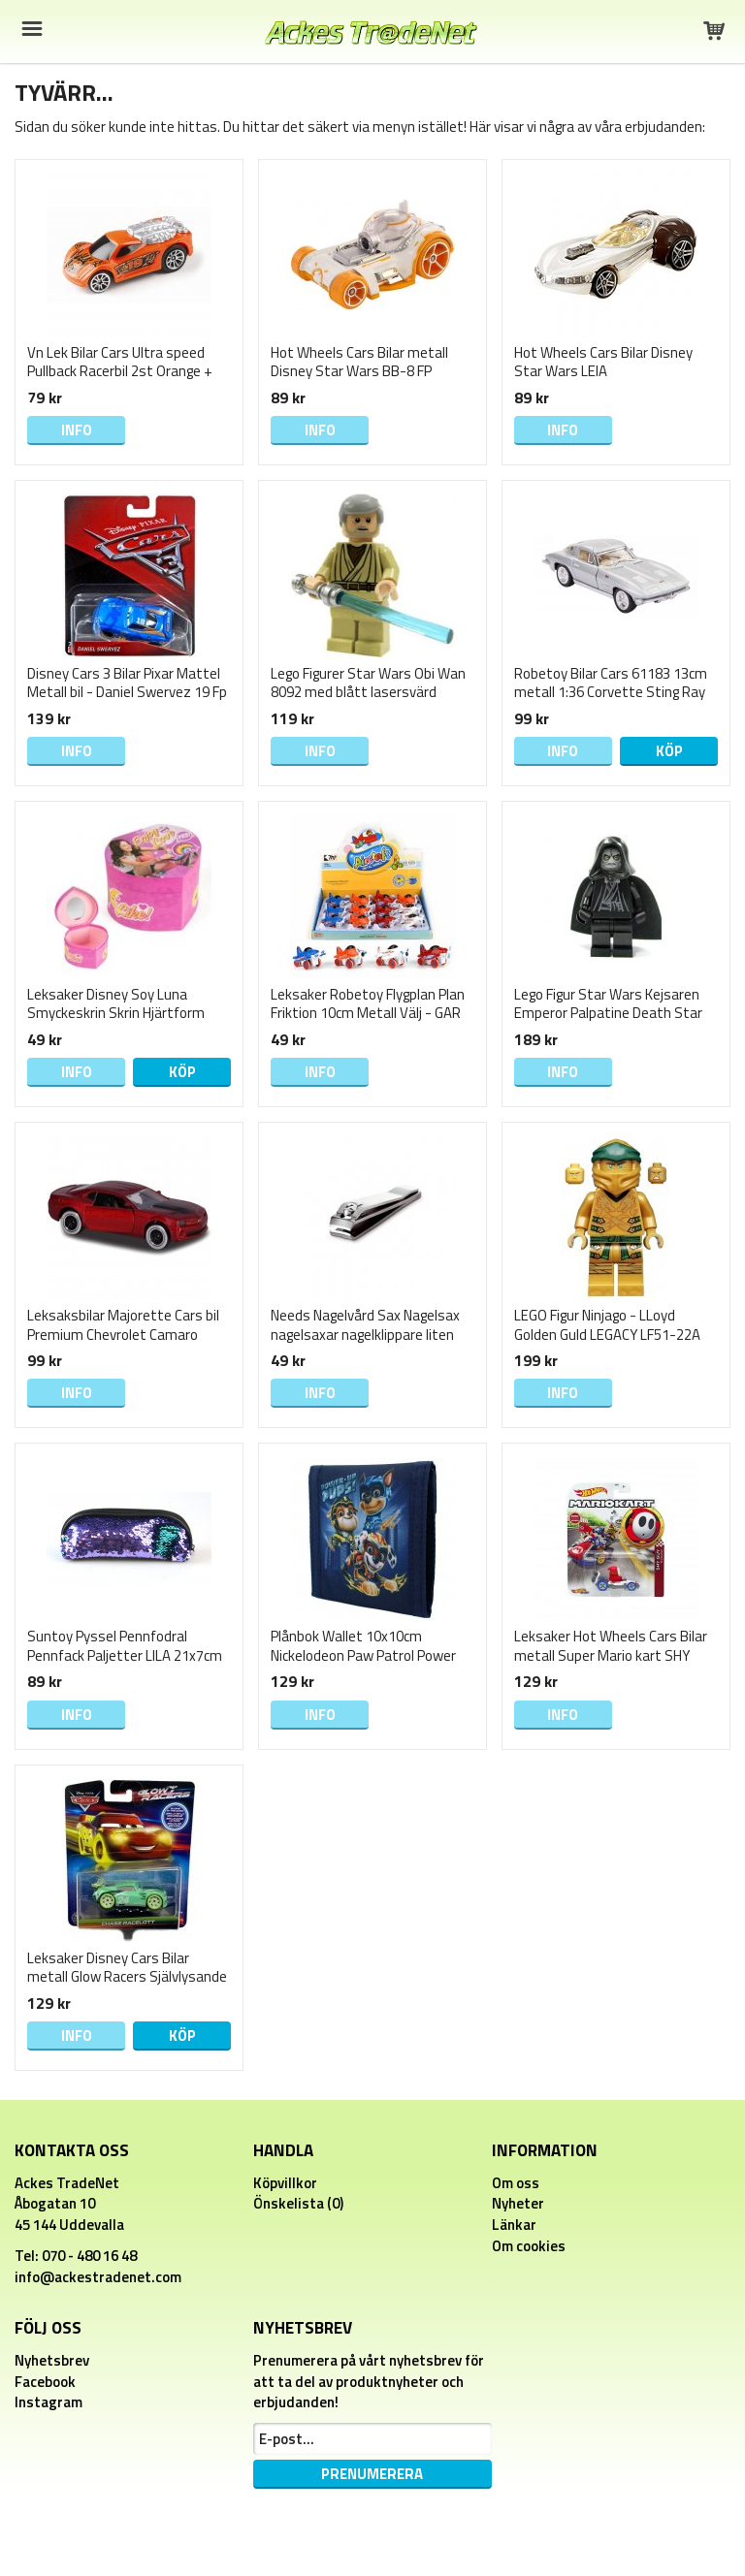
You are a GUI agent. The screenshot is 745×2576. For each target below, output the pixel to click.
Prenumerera (372, 2474)
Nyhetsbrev (52, 2360)
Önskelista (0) (298, 2203)
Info (76, 430)
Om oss (515, 2183)
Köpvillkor (285, 2183)
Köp (669, 751)
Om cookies (529, 2246)
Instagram (48, 2402)
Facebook (45, 2381)
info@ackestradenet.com (98, 2277)
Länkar (514, 2224)
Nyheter (518, 2203)
